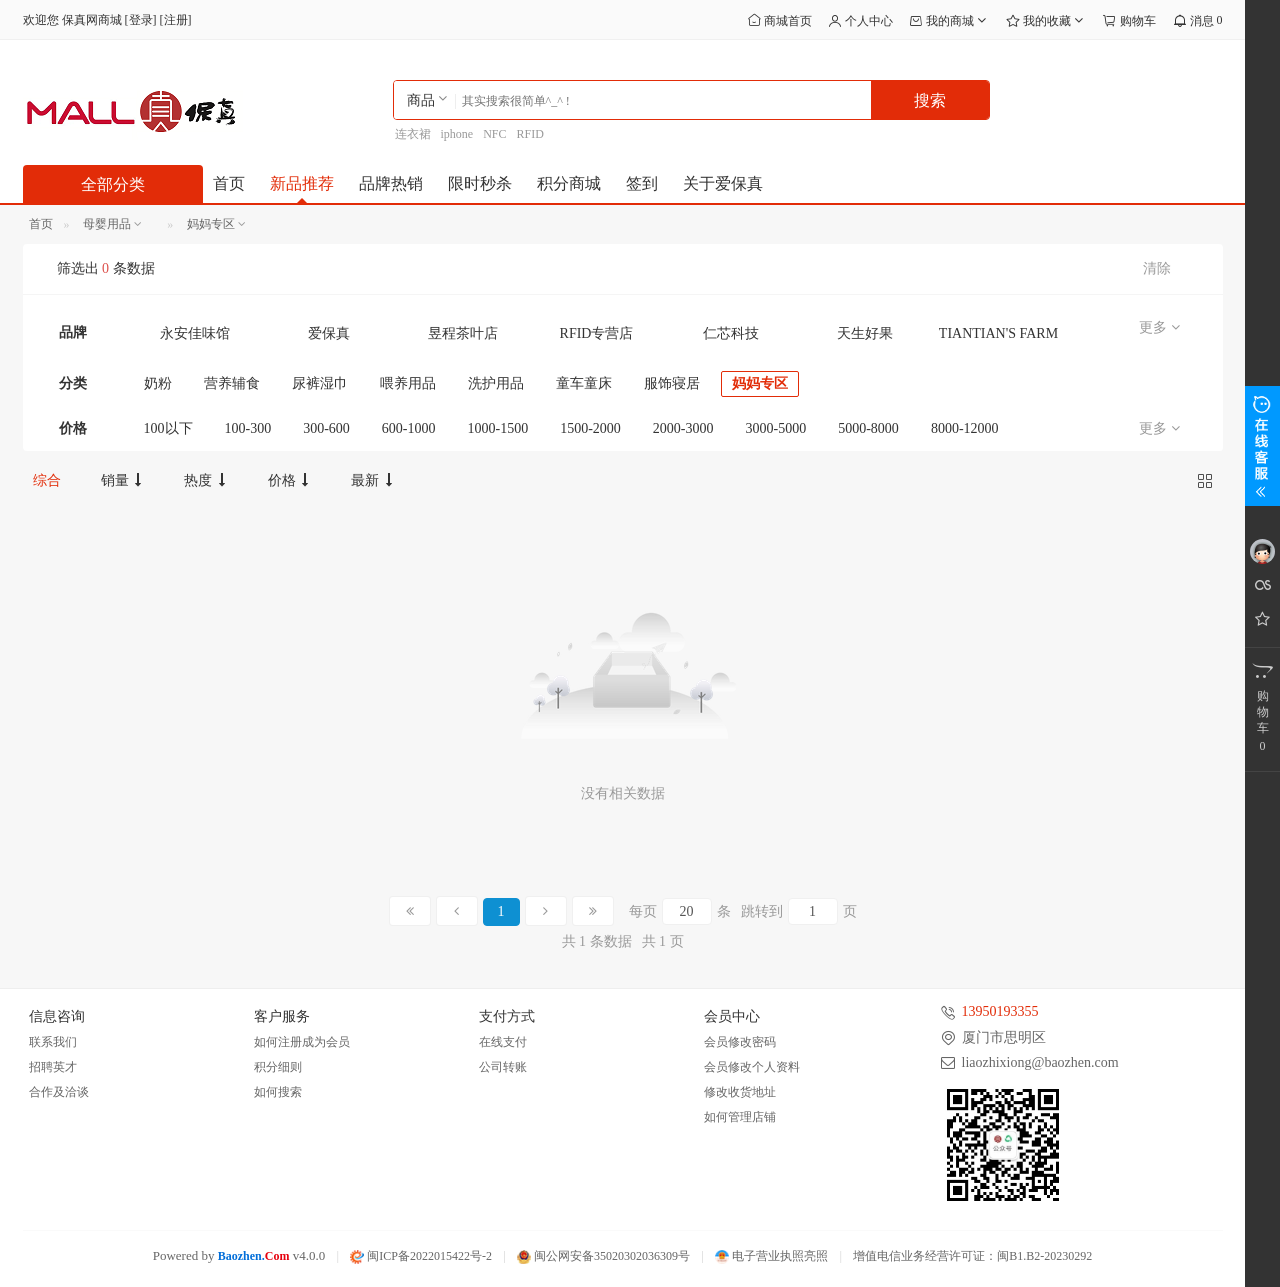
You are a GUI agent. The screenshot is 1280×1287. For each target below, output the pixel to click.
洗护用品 (496, 383)
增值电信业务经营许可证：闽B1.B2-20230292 (972, 1256)
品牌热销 (391, 183)
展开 (1262, 446)
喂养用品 (408, 383)
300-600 (326, 428)
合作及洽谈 (59, 1092)
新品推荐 (302, 183)
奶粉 (158, 383)
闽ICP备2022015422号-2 (421, 1256)
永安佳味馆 (195, 333)
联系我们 (53, 1042)
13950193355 (1000, 1011)
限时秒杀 (480, 183)
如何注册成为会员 (302, 1042)
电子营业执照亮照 (771, 1256)
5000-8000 (868, 428)
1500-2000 (590, 428)
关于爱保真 (723, 183)
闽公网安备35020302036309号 (603, 1256)
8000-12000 (965, 428)
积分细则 (278, 1067)
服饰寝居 (672, 383)
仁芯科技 (731, 333)
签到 (642, 183)
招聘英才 (53, 1067)
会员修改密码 (740, 1042)
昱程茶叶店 (463, 333)
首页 (229, 183)
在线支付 (503, 1042)
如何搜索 (278, 1092)
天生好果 (865, 333)
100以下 (168, 428)
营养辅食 (232, 383)
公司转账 (503, 1067)
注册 (176, 20)
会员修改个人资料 (752, 1067)
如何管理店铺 (740, 1117)
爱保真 (329, 333)
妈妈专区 (760, 383)
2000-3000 (683, 428)
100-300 (248, 428)
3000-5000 (776, 428)
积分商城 (569, 183)
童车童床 (584, 383)
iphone (457, 134)
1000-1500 (498, 428)
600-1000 (409, 428)
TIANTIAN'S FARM (998, 333)
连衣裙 (413, 134)
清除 (1157, 268)
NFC (494, 134)
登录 (141, 20)
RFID (530, 134)
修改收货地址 (740, 1092)
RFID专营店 (597, 333)
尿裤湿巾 (320, 383)
